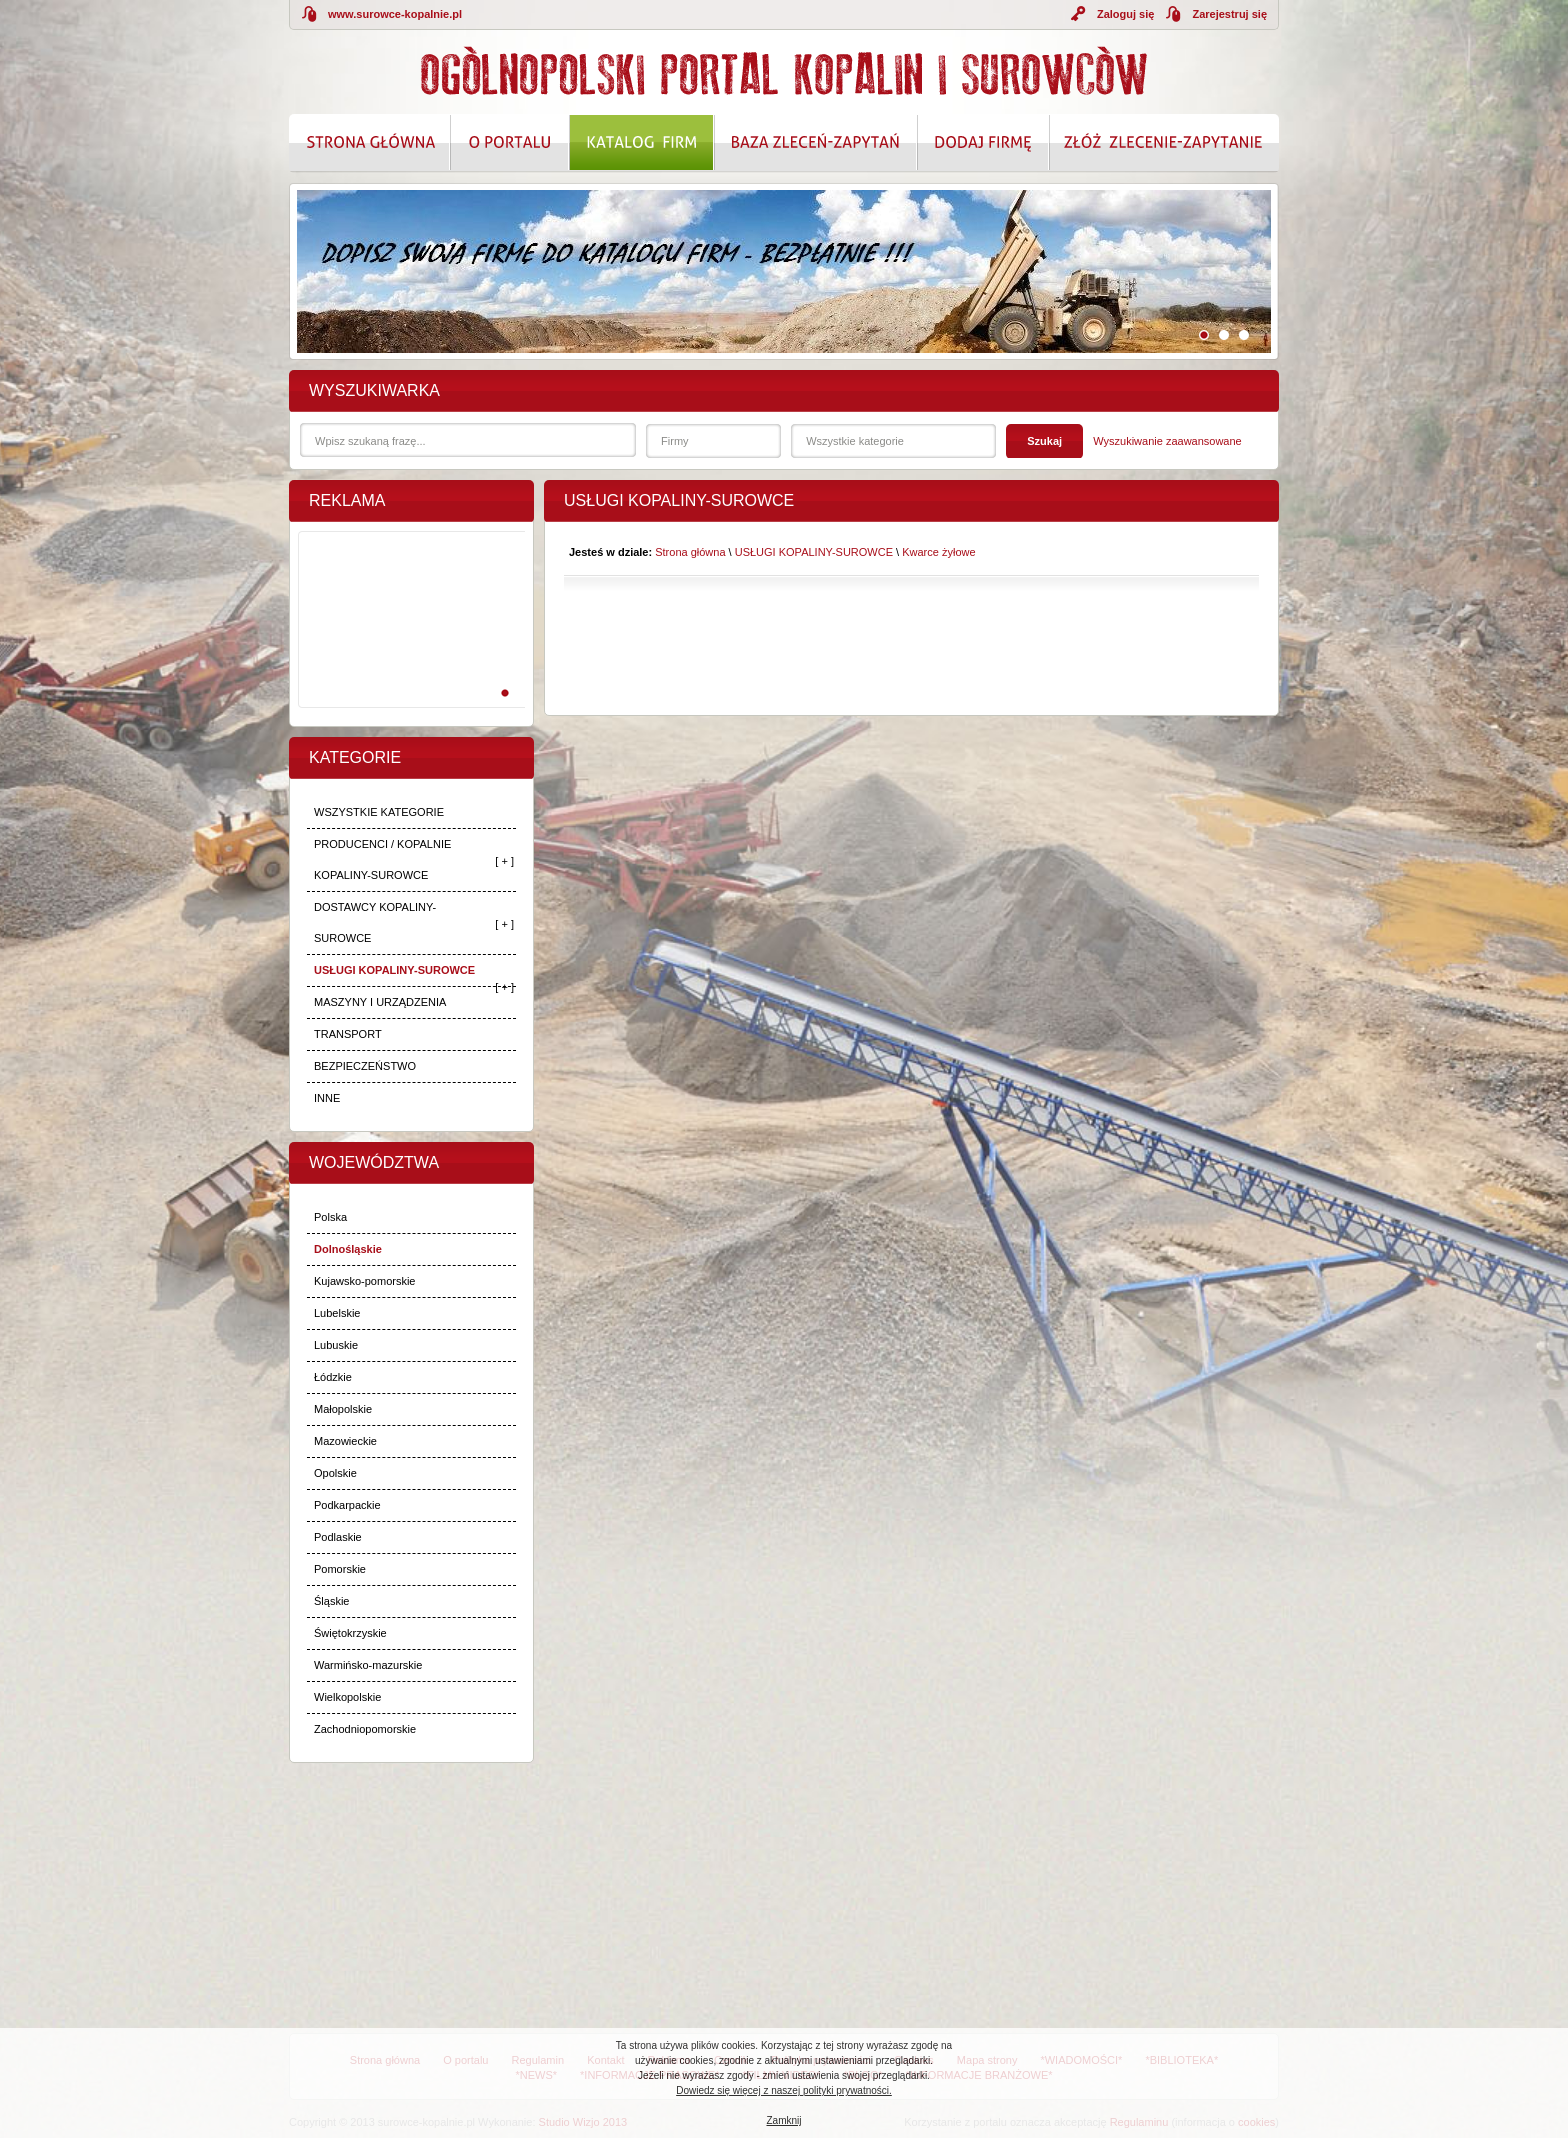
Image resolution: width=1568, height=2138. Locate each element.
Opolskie (335, 1473)
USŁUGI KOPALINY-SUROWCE (394, 970)
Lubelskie (337, 1313)
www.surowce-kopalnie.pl (395, 14)
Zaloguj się (1125, 14)
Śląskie (331, 1601)
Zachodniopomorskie (365, 1729)
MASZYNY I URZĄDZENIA (380, 1002)
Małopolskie (343, 1409)
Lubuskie (336, 1345)
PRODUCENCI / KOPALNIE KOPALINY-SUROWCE (382, 859)
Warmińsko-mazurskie (368, 1665)
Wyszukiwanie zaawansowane (1167, 441)
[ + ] (504, 861)
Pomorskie (340, 1569)
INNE (327, 1098)
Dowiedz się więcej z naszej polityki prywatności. (784, 2090)
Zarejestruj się (1229, 14)
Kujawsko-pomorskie (364, 1281)
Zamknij (783, 2120)
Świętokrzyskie (350, 1633)
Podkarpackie (347, 1505)
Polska (330, 1217)
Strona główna (690, 552)
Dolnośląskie (348, 1249)
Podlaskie (338, 1537)
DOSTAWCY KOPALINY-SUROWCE (375, 922)
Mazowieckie (345, 1441)
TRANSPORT (348, 1034)
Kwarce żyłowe (938, 552)
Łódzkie (333, 1377)
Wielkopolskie (347, 1697)
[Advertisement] (408, 641)
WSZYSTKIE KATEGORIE (379, 812)
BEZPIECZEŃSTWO (365, 1066)
